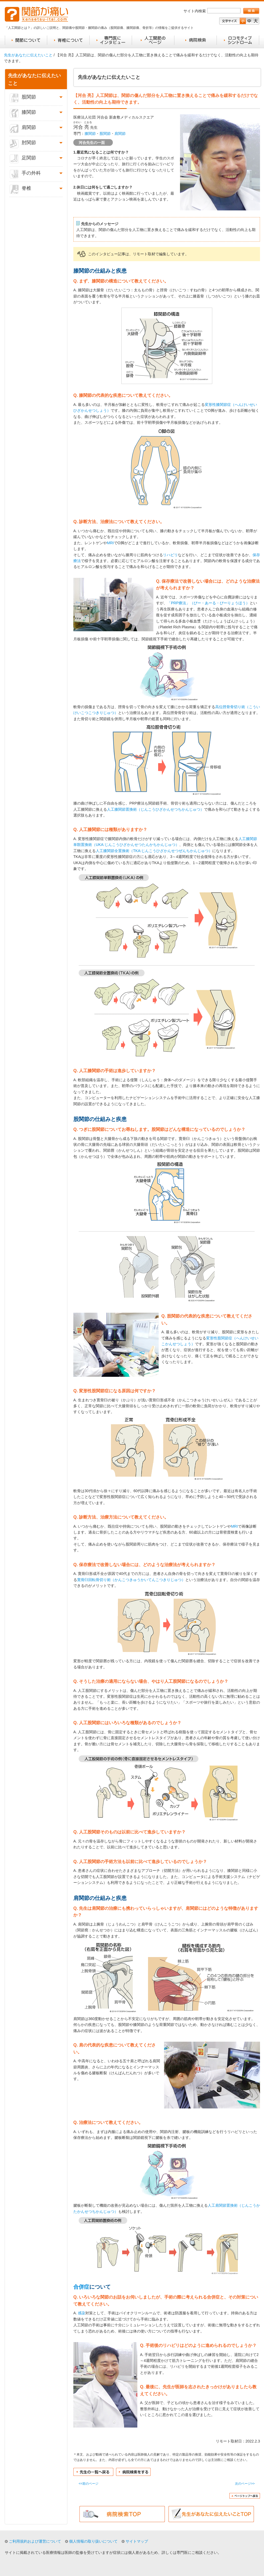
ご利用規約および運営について (35, 2541)
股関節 (105, 133)
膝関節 (90, 133)
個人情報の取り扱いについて (93, 2541)
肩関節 (120, 133)
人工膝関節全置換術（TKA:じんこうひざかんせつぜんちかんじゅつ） (154, 851)
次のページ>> (245, 2483)
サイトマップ (137, 2541)
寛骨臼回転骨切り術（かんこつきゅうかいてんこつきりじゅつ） (131, 1580)
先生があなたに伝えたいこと (28, 55)
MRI (110, 543)
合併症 (81, 2287)
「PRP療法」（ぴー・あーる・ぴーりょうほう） (208, 603)
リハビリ (170, 555)
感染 (81, 2313)
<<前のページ (88, 2483)
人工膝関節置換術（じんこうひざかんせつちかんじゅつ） (155, 809)
